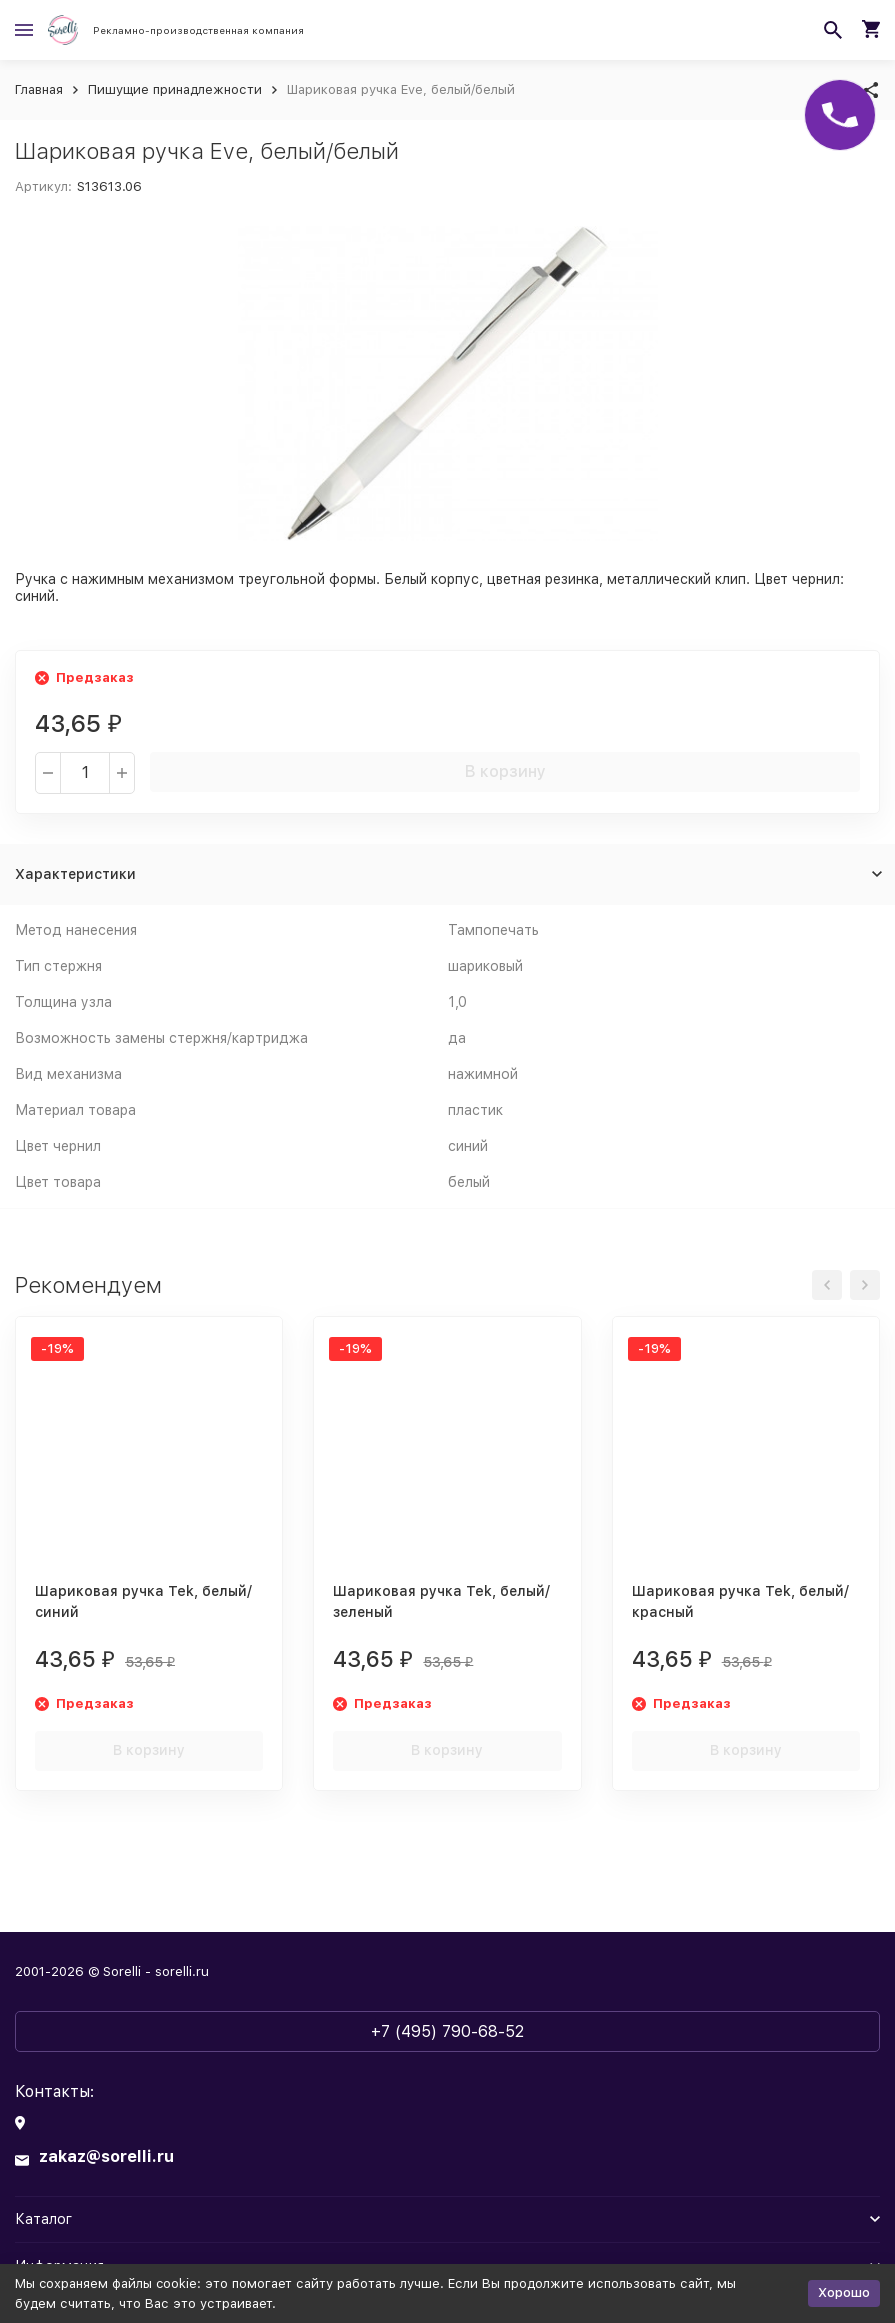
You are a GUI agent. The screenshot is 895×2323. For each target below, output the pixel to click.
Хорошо (844, 2292)
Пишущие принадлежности (175, 89)
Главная (39, 89)
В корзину (505, 771)
